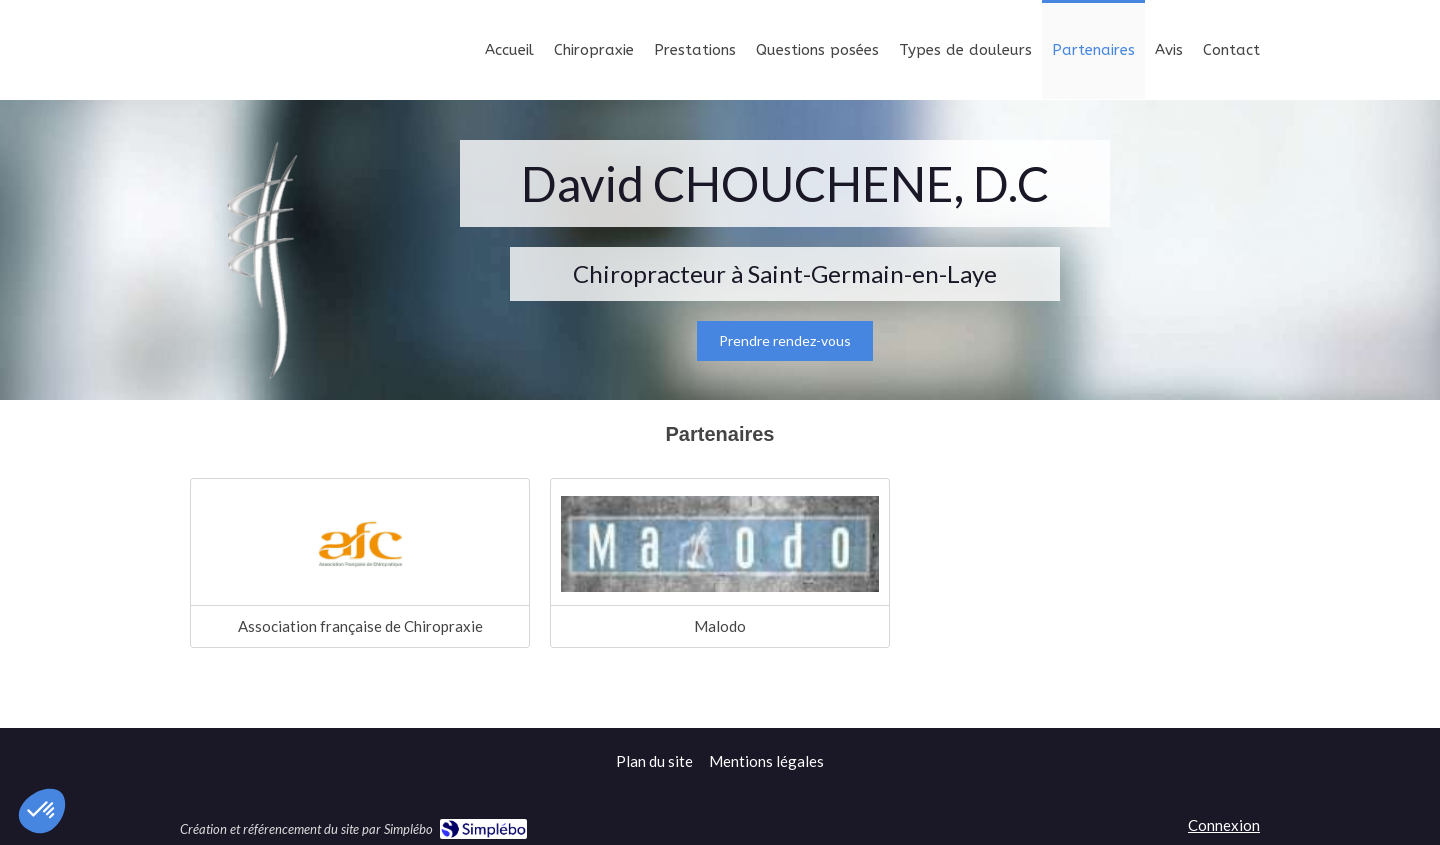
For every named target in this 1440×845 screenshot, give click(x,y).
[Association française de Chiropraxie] (360, 544)
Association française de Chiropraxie (360, 626)
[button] (42, 811)
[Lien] (720, 544)
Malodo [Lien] (720, 626)
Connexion (1224, 825)
